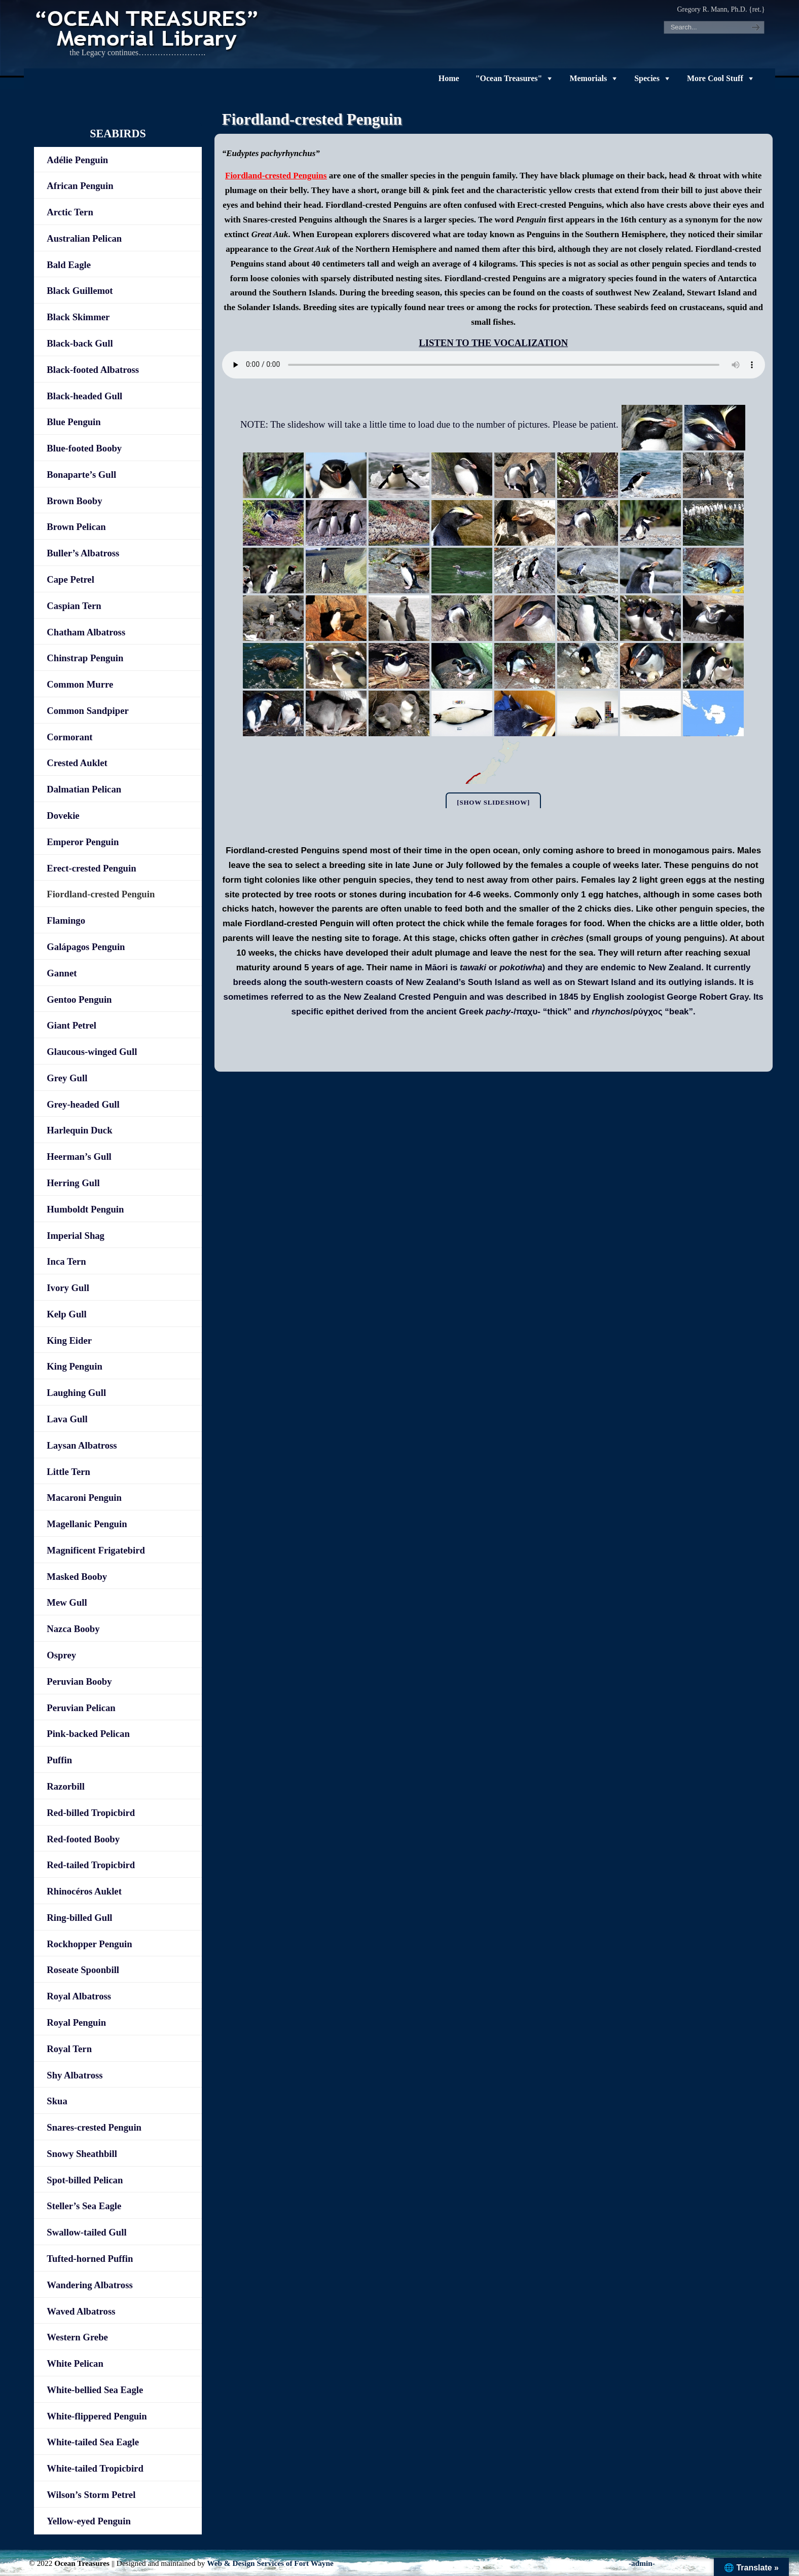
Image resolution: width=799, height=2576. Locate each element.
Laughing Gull (76, 1392)
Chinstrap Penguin (85, 658)
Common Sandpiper (87, 710)
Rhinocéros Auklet (84, 1891)
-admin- (642, 2563)
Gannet (62, 973)
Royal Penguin (76, 2022)
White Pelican (75, 2363)
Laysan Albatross (82, 1445)
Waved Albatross (81, 2311)
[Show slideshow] (493, 802)
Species (647, 78)
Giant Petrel (71, 1025)
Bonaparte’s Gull (81, 474)
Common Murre (80, 684)
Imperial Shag (75, 1235)
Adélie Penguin (77, 160)
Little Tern (68, 1471)
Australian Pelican (84, 238)
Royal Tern (69, 2048)
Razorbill (66, 1786)
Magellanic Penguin (87, 1524)
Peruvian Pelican (81, 1707)
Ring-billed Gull (79, 1917)
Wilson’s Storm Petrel (91, 2494)
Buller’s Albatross (83, 553)
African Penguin (80, 185)
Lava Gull (67, 1419)
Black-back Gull (80, 343)
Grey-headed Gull (83, 1104)
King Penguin (74, 1366)
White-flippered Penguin (97, 2416)
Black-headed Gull (84, 396)
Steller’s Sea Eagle (84, 2206)
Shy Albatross (74, 2075)
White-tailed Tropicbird (95, 2468)
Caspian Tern (74, 605)
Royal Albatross (79, 1996)
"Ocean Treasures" (509, 78)
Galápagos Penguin (86, 946)
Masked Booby (77, 1576)
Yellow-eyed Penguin (89, 2521)
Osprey (61, 1655)
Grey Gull (67, 1078)
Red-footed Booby (83, 1839)
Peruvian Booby (79, 1681)
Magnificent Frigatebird (96, 1550)
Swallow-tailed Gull (86, 2232)
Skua (57, 2101)
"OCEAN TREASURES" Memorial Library (148, 28)
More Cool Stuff (715, 78)
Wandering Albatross (89, 2285)
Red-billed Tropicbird (91, 1812)
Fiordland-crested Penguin (101, 894)
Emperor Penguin (83, 842)
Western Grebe (77, 2337)
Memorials (588, 78)
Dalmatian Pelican (84, 789)
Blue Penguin (73, 421)
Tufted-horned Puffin (90, 2258)
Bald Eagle (69, 264)
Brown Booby (74, 501)
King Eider (69, 1340)
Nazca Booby (73, 1628)
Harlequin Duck (79, 1130)
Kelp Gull (66, 1314)
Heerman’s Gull (79, 1156)
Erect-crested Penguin (91, 868)
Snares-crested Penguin (94, 2127)
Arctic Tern (70, 212)
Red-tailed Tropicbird (91, 1865)
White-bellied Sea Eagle (95, 2389)
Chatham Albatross (86, 632)
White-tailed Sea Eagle (93, 2442)
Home (449, 78)
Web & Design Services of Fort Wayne (270, 2563)
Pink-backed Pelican (88, 1733)
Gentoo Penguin (79, 999)
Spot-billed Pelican (85, 2180)
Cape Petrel (70, 579)
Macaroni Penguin (84, 1497)
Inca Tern (66, 1261)
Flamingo (66, 920)
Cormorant (69, 737)
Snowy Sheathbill (82, 2153)
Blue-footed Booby (84, 448)
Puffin (59, 1760)
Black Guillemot (80, 290)
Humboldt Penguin (85, 1209)
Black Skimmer (78, 317)
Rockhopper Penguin (89, 1944)
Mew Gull (67, 1602)
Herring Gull (73, 1183)
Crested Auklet (77, 762)
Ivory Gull (68, 1287)
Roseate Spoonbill (83, 1969)
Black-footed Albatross (93, 369)
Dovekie (63, 815)
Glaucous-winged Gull (92, 1051)
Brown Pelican (76, 526)
